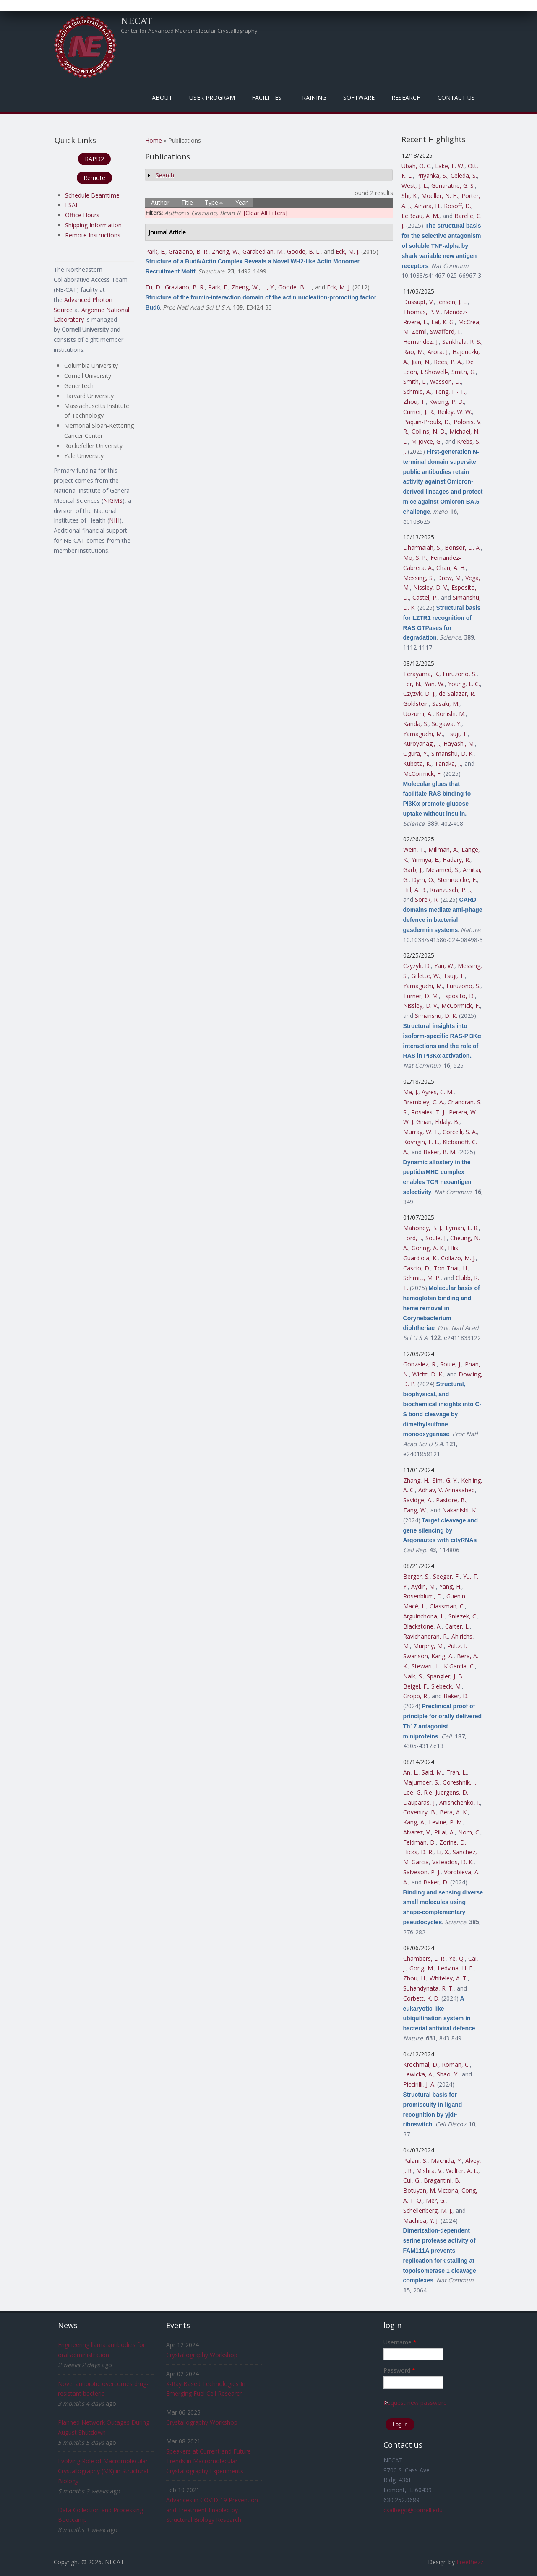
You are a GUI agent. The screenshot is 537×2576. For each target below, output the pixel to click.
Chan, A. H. (451, 568)
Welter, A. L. (462, 2171)
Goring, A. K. (428, 1248)
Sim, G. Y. (445, 1480)
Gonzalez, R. (420, 1364)
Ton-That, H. (451, 1268)
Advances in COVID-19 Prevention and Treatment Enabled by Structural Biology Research (212, 2510)
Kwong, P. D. (446, 402)
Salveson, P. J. (422, 1872)
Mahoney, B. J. (422, 1228)
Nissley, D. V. (430, 587)
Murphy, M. (428, 1646)
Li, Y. (268, 287)
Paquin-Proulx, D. (426, 422)
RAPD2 (94, 159)
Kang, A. (442, 1656)
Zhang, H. (416, 1480)
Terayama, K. (421, 674)
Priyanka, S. (431, 176)
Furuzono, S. (460, 674)
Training (312, 97)
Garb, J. (412, 870)
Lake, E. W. (449, 166)
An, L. (410, 1772)
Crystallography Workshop (201, 2355)
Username (400, 2342)
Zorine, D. (452, 1842)
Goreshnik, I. (459, 1782)
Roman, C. (456, 2065)
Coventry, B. (419, 1812)
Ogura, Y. (415, 753)
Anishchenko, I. (459, 1802)
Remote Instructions (92, 235)
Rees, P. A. (448, 362)
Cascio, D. (416, 1268)
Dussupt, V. (418, 302)
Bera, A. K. (454, 1812)
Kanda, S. (415, 724)
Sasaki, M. (445, 704)
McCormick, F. (422, 774)
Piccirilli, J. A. (419, 2084)
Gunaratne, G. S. (453, 186)
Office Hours (82, 215)
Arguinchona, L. (424, 1616)
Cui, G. (411, 2180)
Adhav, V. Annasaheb (446, 1490)
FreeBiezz (469, 2562)
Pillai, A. (444, 1832)
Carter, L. (457, 1626)
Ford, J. (412, 1238)
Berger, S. (416, 1576)
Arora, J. (438, 352)
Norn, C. (469, 1832)
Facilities (267, 97)
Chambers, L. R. (424, 1958)
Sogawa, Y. (446, 724)
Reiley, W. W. (455, 412)
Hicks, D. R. (418, 1852)
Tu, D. (153, 287)
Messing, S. (418, 578)
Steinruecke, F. (457, 880)
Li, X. (443, 1852)
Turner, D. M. (421, 996)
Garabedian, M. (263, 251)
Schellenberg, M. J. (427, 2210)
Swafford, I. (445, 332)
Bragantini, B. (442, 2180)
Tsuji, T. (457, 734)
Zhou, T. (414, 402)
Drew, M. (449, 578)
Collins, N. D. (429, 431)
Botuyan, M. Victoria (430, 2190)
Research (406, 97)
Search (165, 175)
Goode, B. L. (304, 251)
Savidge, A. (418, 1500)
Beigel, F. (415, 1686)
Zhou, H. (414, 1978)
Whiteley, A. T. (449, 1978)
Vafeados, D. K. (453, 1862)
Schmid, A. (417, 392)
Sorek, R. (427, 899)
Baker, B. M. (439, 1152)
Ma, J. (410, 1092)
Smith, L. (415, 381)
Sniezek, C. (462, 1616)
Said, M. (432, 1772)
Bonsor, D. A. (463, 548)
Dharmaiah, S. (422, 548)
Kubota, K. (417, 764)
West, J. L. (414, 186)
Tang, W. (415, 1510)
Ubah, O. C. (416, 166)
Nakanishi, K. (459, 1510)
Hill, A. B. (415, 890)
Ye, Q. (457, 1958)
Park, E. (155, 251)
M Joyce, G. (426, 441)
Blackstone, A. (422, 1626)
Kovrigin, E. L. (421, 1142)
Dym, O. (423, 880)
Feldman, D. (419, 1842)
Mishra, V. (429, 2171)
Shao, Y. (448, 2074)
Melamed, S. (442, 870)
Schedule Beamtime (92, 195)
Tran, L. (456, 1772)
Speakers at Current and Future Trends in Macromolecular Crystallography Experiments (208, 2461)
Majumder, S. (421, 1782)
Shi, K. (409, 196)
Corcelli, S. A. (460, 1132)
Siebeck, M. (446, 1686)
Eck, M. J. (348, 251)
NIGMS (113, 501)
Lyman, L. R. (462, 1228)
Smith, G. (463, 372)
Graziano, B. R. (189, 251)
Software (359, 97)
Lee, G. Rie (417, 1792)
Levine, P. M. (446, 1822)
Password (399, 2370)
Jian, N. (421, 362)
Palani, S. (415, 2161)
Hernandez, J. (421, 342)
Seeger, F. (446, 1576)
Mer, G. (436, 2200)
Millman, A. (443, 849)
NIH (114, 520)
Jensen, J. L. (452, 302)
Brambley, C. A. (423, 1102)
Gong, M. (421, 1968)
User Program (212, 97)
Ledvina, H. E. (456, 1968)
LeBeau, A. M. (420, 216)
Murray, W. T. (421, 1132)
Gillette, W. (425, 976)
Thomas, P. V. (422, 312)
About (162, 97)
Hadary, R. (456, 860)
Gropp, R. (415, 1696)
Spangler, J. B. (445, 1676)
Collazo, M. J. (458, 1258)
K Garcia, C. (459, 1666)
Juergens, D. (451, 1792)
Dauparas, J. (419, 1802)
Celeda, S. (464, 176)
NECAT (137, 21)
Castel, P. (425, 597)
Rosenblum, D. (423, 1596)
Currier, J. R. (418, 412)
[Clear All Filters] (265, 213)
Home (153, 140)
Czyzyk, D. (417, 966)
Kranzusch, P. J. (450, 890)
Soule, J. (436, 1238)
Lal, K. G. (443, 322)
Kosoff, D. (457, 206)
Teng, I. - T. (450, 392)
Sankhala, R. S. (461, 342)
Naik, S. (413, 1676)
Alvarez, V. (417, 1832)
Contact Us (456, 97)
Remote (94, 178)
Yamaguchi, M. (423, 734)
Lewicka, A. (418, 2074)
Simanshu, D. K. (452, 753)
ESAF (72, 205)
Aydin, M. (423, 1586)
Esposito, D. (458, 996)
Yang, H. (450, 1586)
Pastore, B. (451, 1500)
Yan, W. (435, 684)
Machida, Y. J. (421, 2221)
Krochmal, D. (420, 2065)
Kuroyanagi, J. (421, 743)
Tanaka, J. (448, 764)
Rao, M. (413, 352)
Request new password (415, 2403)
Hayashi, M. (459, 743)
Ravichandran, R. (425, 1636)
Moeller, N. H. (439, 196)
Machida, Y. (446, 2161)
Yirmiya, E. (425, 860)
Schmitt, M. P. (422, 1278)
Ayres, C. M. (438, 1092)
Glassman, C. (447, 1606)
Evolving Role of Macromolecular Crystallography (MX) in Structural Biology (103, 2471)
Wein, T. (414, 849)
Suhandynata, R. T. (428, 1988)
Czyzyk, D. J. (419, 693)
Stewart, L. (426, 1666)
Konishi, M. (451, 714)
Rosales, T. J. (428, 1112)
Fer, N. (412, 684)
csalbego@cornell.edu (413, 2510)
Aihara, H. (427, 206)
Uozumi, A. (418, 714)
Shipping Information (93, 225)
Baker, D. (456, 1696)
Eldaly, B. (447, 1122)
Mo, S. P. (415, 558)
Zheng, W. (225, 251)
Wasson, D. (445, 381)
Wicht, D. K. (427, 1374)
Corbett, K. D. (421, 1998)
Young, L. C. (464, 684)
